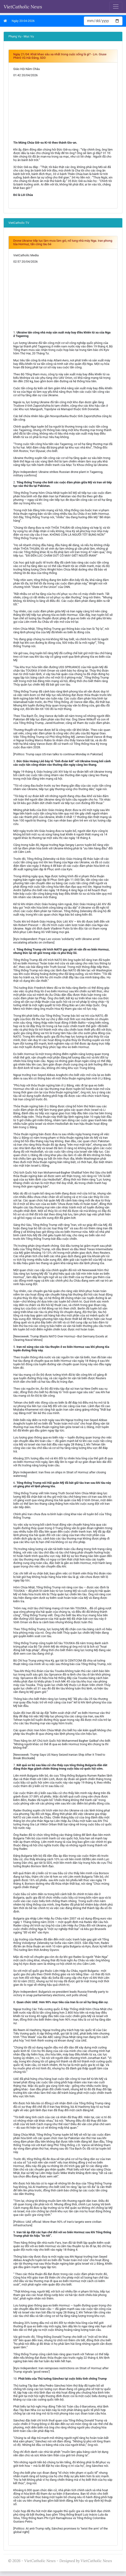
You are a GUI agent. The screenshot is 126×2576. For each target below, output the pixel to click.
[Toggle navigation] (115, 6)
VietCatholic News (23, 6)
